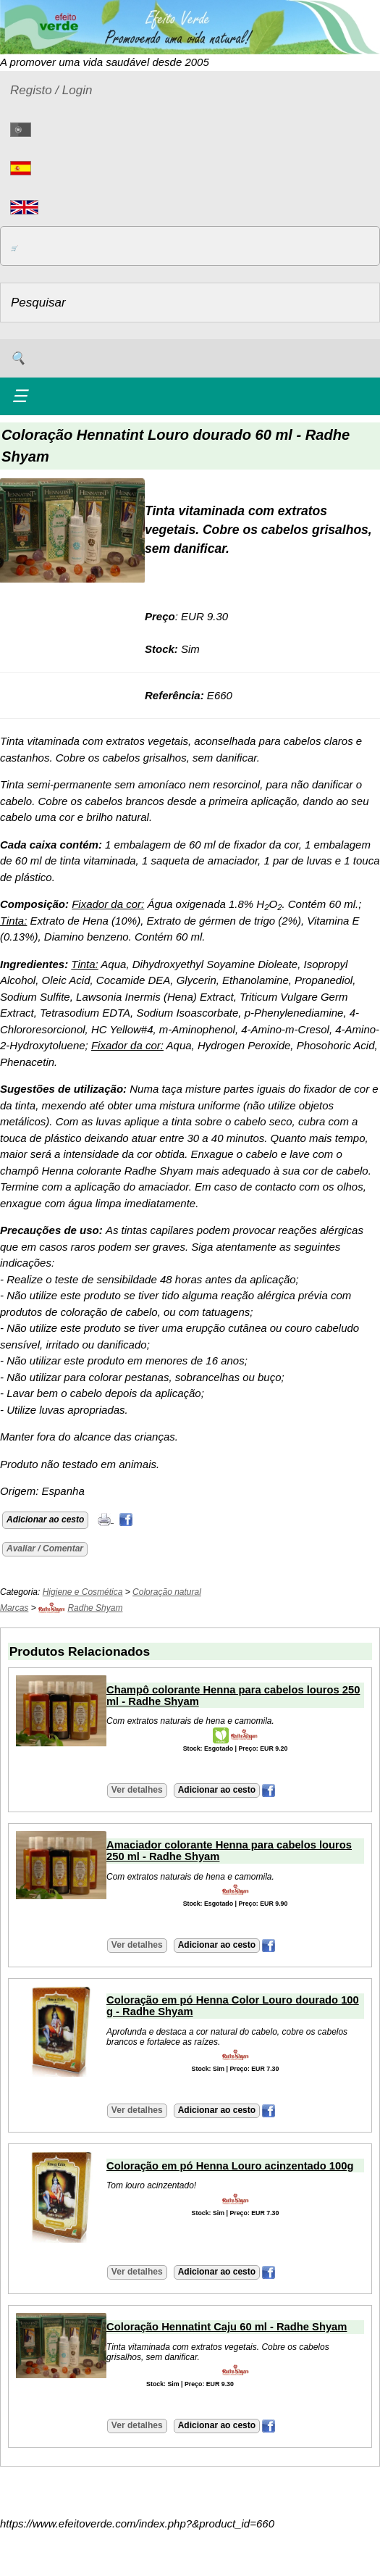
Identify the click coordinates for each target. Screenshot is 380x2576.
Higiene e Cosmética (83, 1592)
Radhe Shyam (94, 1608)
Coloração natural (166, 1592)
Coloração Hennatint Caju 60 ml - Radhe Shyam (226, 2327)
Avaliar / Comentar (45, 1548)
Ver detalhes (137, 1790)
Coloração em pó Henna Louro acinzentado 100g (229, 2166)
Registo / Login (51, 90)
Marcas (14, 1608)
